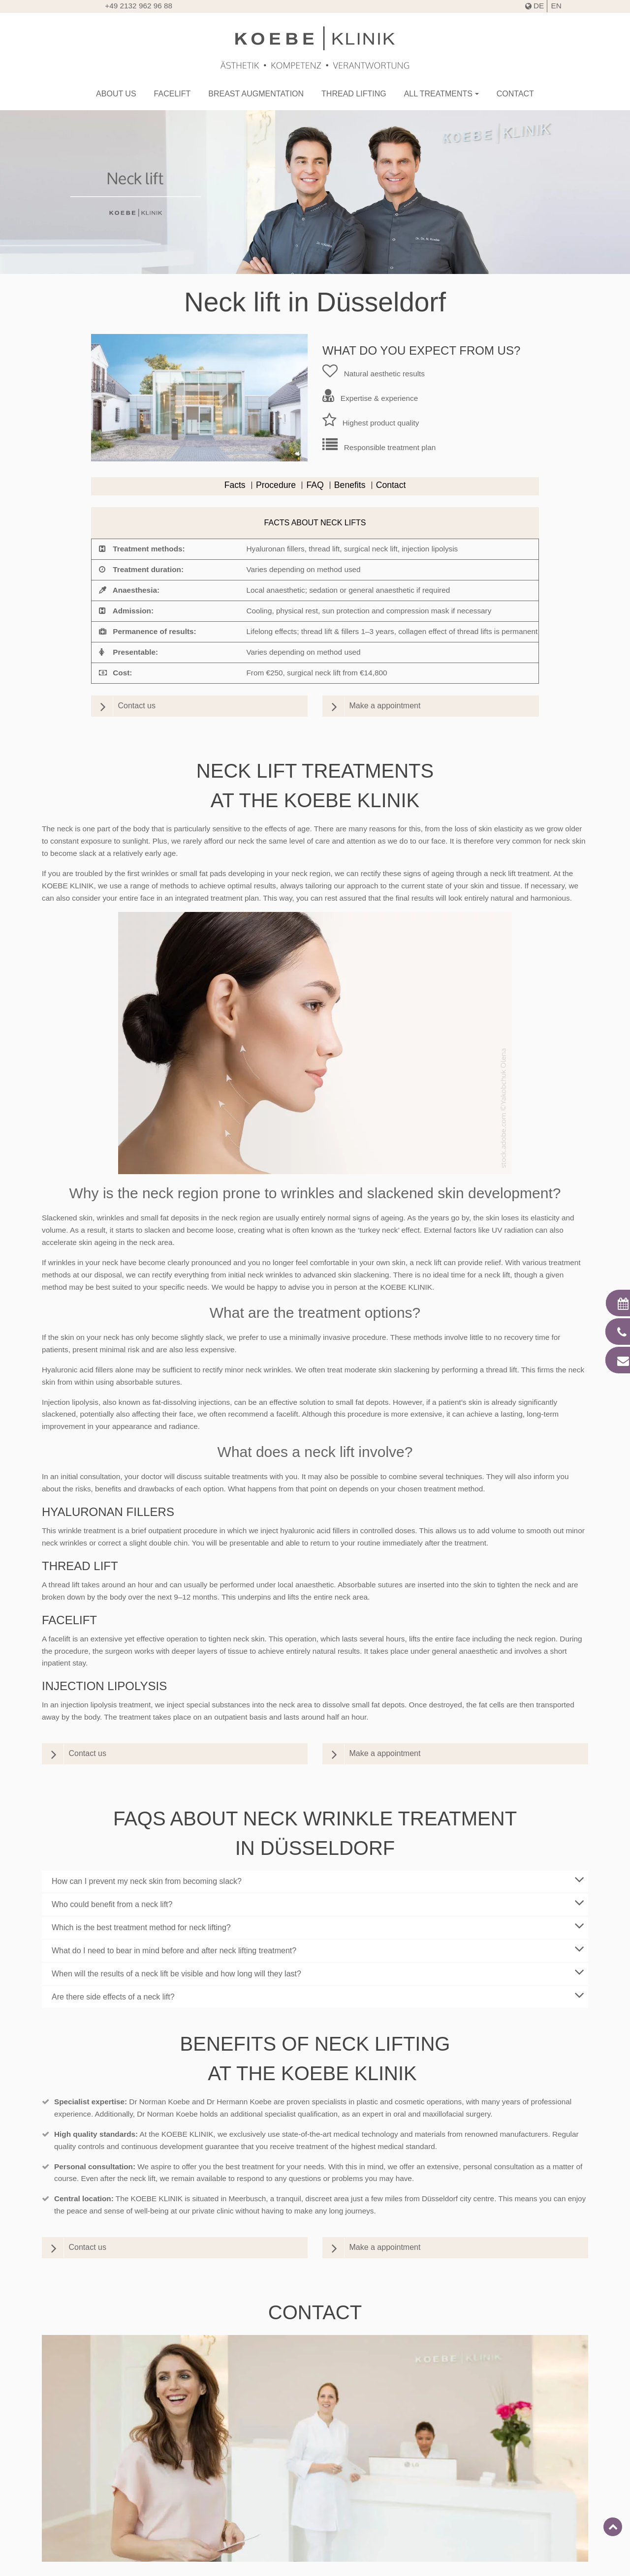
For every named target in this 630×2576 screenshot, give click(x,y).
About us (116, 94)
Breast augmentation (256, 94)
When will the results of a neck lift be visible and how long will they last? (320, 1972)
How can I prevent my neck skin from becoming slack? (320, 1879)
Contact (515, 94)
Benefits (350, 485)
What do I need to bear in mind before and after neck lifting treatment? (320, 1949)
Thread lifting (353, 94)
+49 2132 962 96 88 (138, 5)
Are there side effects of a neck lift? (320, 1995)
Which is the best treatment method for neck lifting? (320, 1926)
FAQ (314, 485)
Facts (235, 485)
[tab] (315, 1881)
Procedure (276, 485)
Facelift (172, 94)
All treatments (438, 94)
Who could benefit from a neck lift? (320, 1902)
